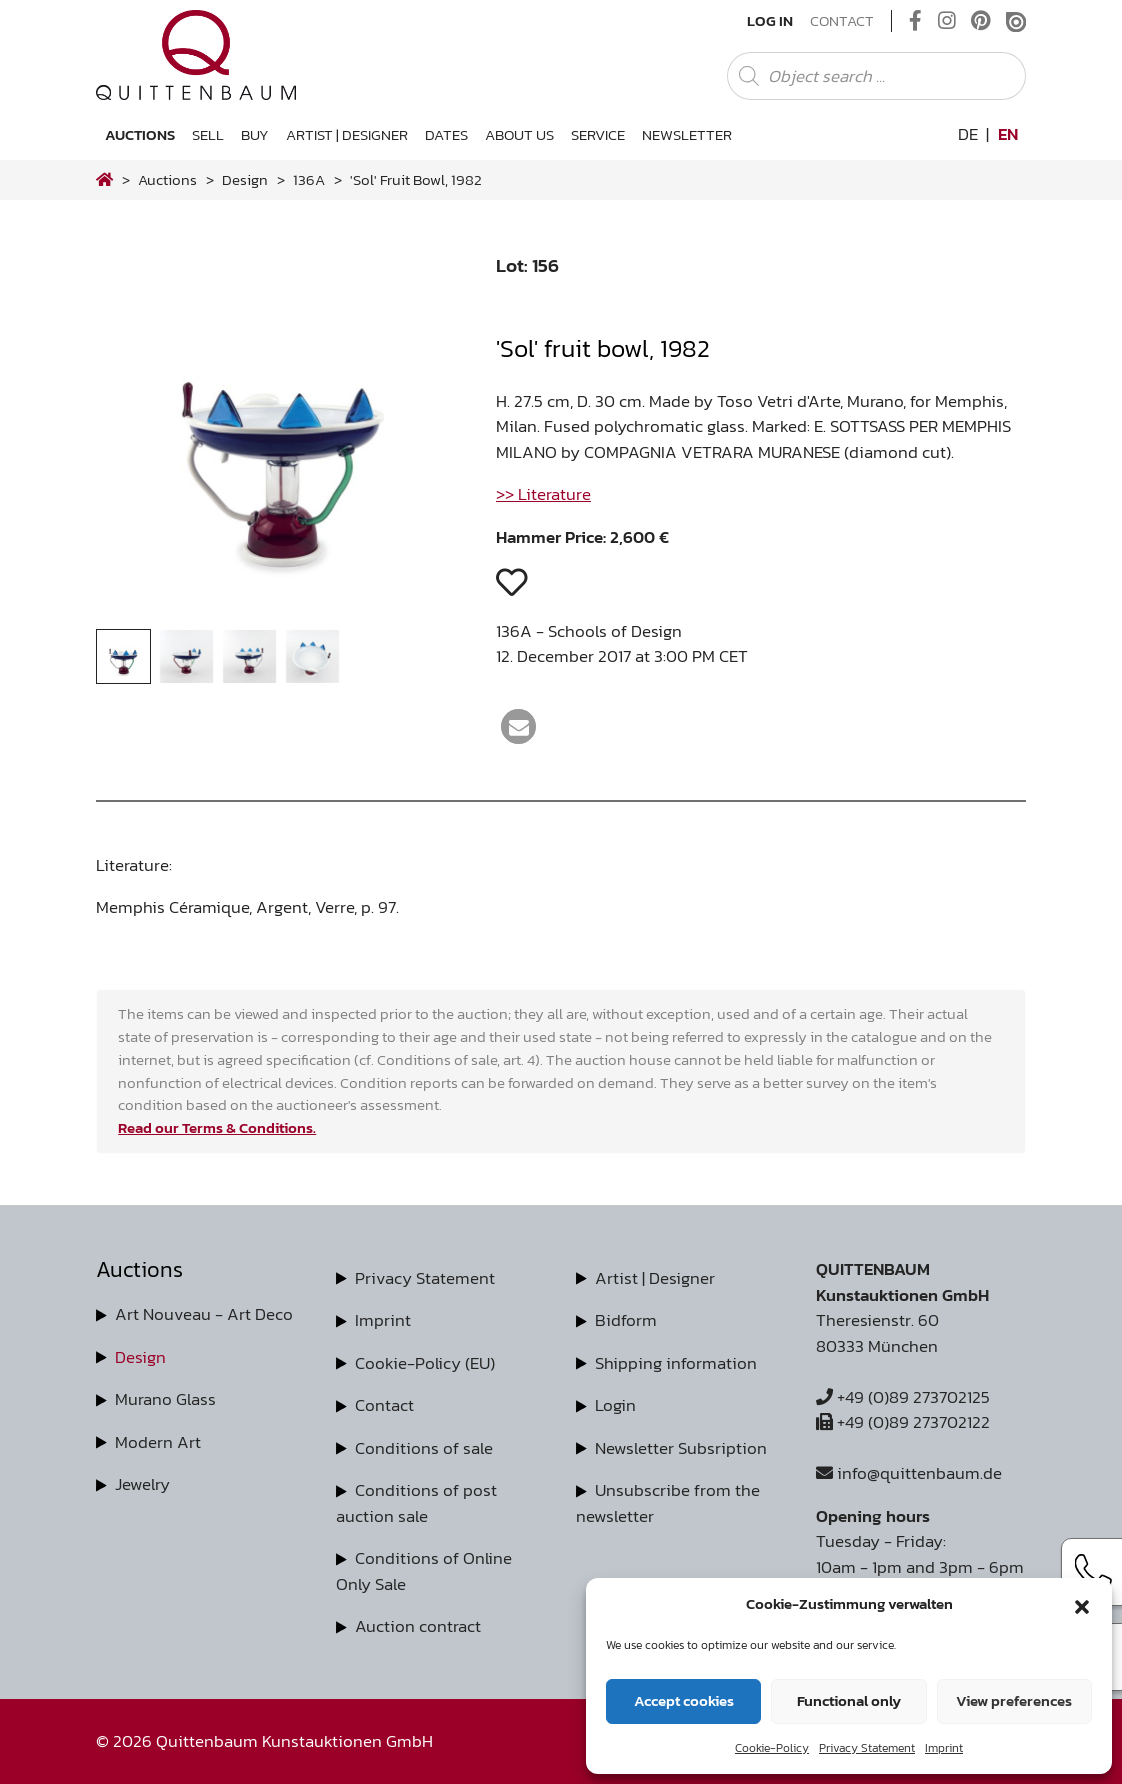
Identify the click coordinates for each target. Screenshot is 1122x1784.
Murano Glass (165, 1399)
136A (309, 179)
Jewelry (142, 1484)
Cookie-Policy (772, 1748)
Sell (208, 134)
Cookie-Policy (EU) (425, 1363)
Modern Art (158, 1442)
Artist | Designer (347, 134)
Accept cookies (684, 1700)
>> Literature (543, 494)
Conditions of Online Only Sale (424, 1571)
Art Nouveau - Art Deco (204, 1314)
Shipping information (676, 1363)
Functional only (849, 1700)
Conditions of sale (424, 1448)
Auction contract (418, 1626)
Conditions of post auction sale (416, 1503)
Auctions (140, 134)
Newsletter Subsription (681, 1448)
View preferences (1014, 1700)
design (245, 179)
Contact (842, 21)
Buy (255, 134)
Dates (446, 134)
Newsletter (687, 134)
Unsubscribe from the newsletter (668, 1503)
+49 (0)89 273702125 (903, 1397)
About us (519, 134)
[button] (1082, 1604)
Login (615, 1405)
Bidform (626, 1320)
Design (140, 1357)
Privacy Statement (867, 1748)
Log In (770, 21)
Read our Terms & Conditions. (217, 1127)
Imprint (944, 1748)
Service (598, 134)
